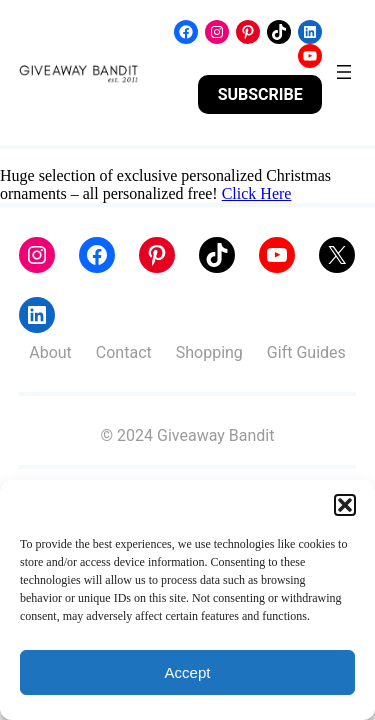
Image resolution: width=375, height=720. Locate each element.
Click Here (257, 193)
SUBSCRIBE (260, 94)
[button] (345, 505)
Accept (188, 672)
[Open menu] (344, 72)
